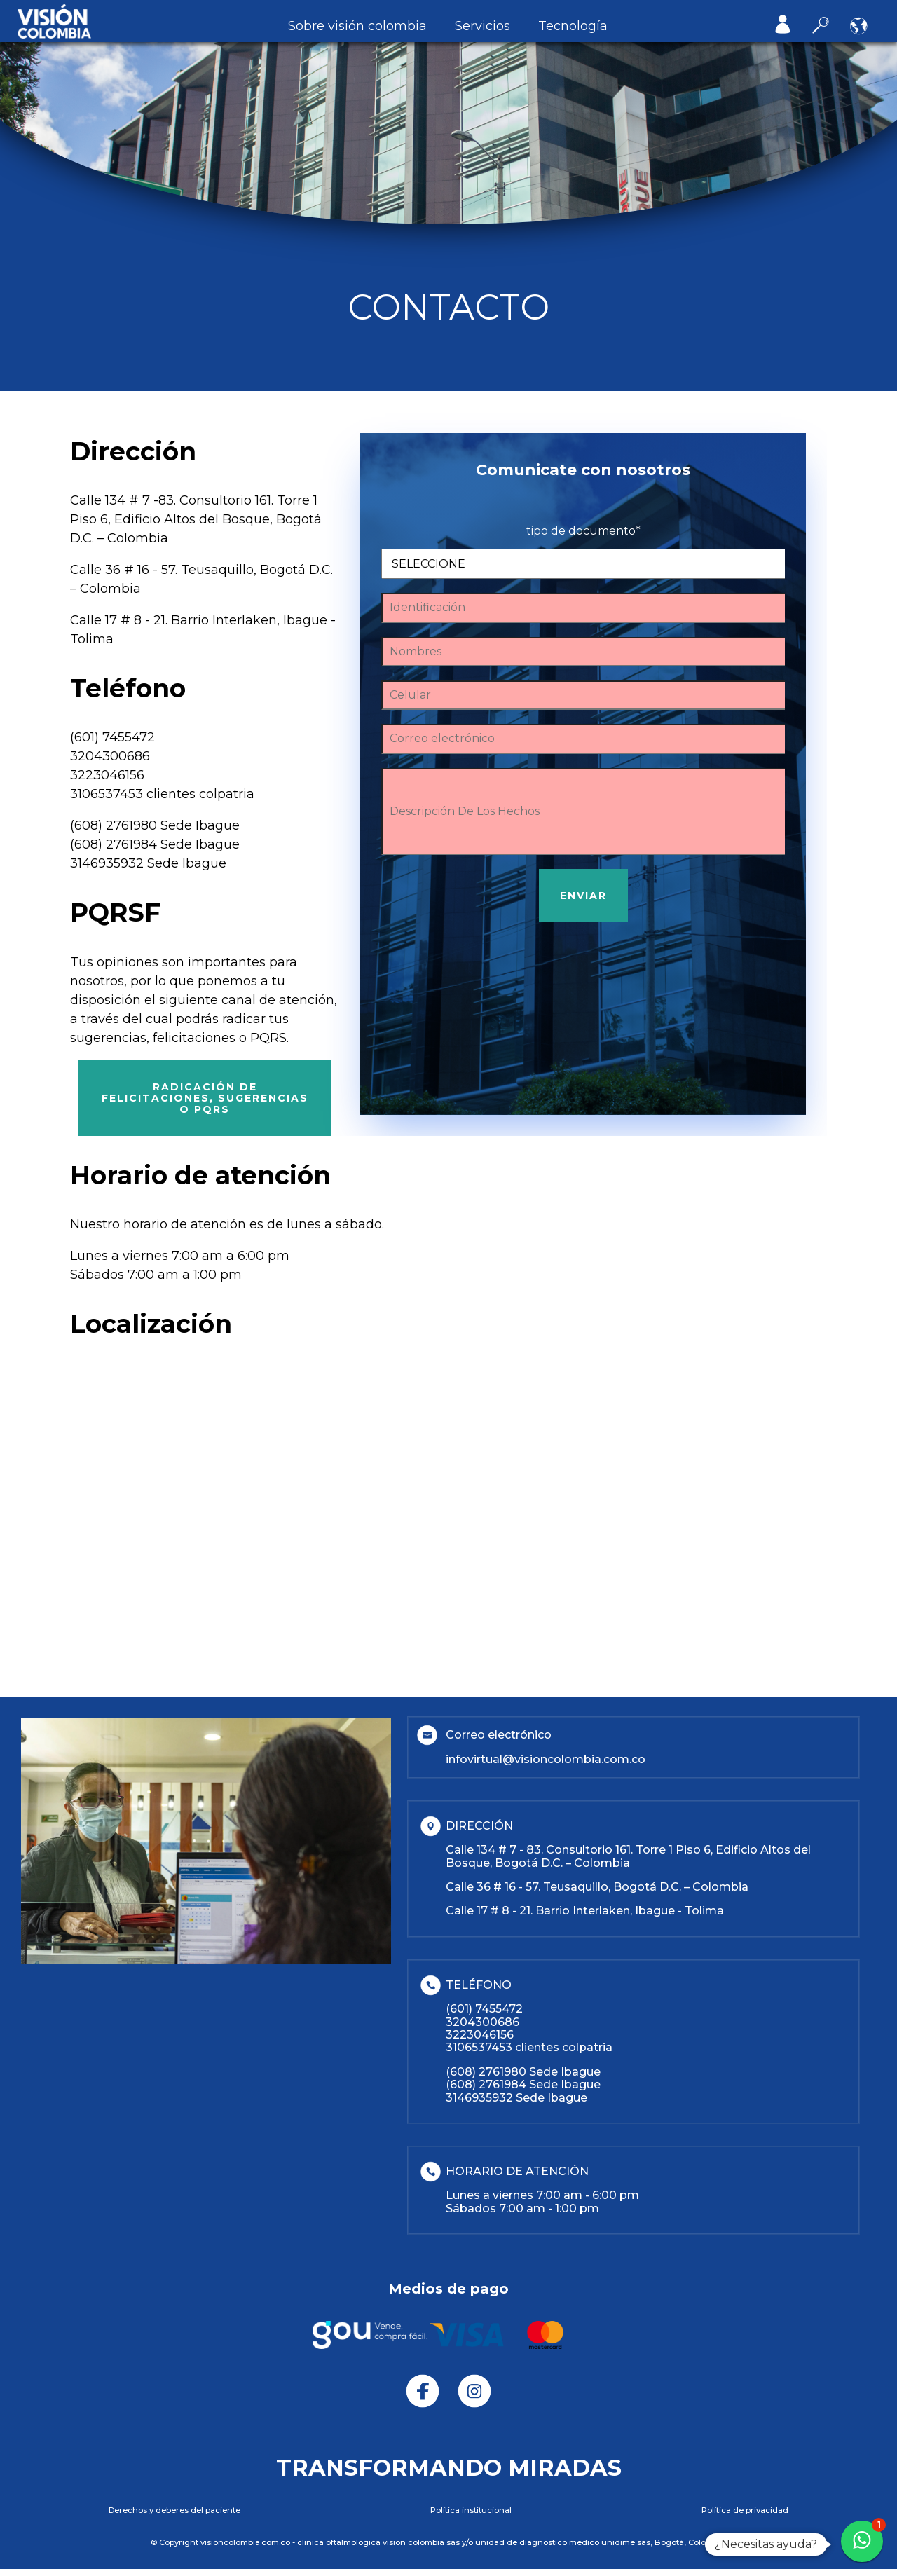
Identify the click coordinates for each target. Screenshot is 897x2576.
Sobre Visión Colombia (357, 26)
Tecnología (573, 26)
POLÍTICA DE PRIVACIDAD (744, 2510)
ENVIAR (583, 895)
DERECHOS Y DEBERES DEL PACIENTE (174, 2510)
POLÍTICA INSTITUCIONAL (471, 2510)
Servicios (482, 26)
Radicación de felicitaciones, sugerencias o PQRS (205, 1098)
